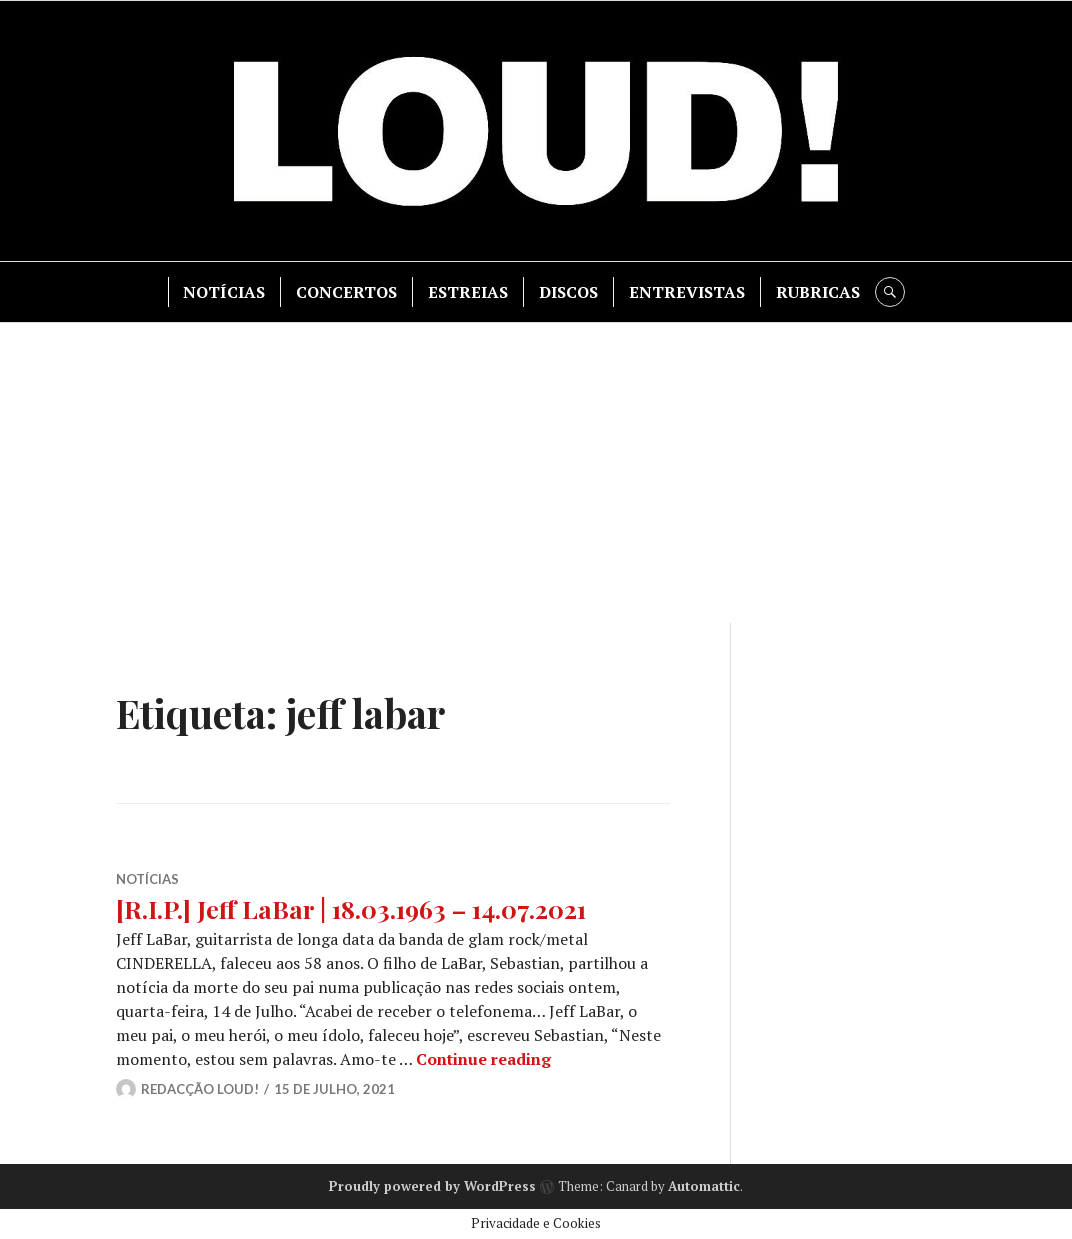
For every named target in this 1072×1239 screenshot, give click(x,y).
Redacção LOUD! (200, 1089)
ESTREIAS (468, 292)
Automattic (704, 1186)
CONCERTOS (346, 292)
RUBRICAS (818, 292)
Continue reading (483, 1059)
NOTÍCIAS (224, 292)
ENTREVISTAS (687, 292)
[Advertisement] (538, 473)
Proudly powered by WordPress (432, 1186)
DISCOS (568, 292)
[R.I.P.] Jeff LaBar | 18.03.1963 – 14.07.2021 (351, 908)
